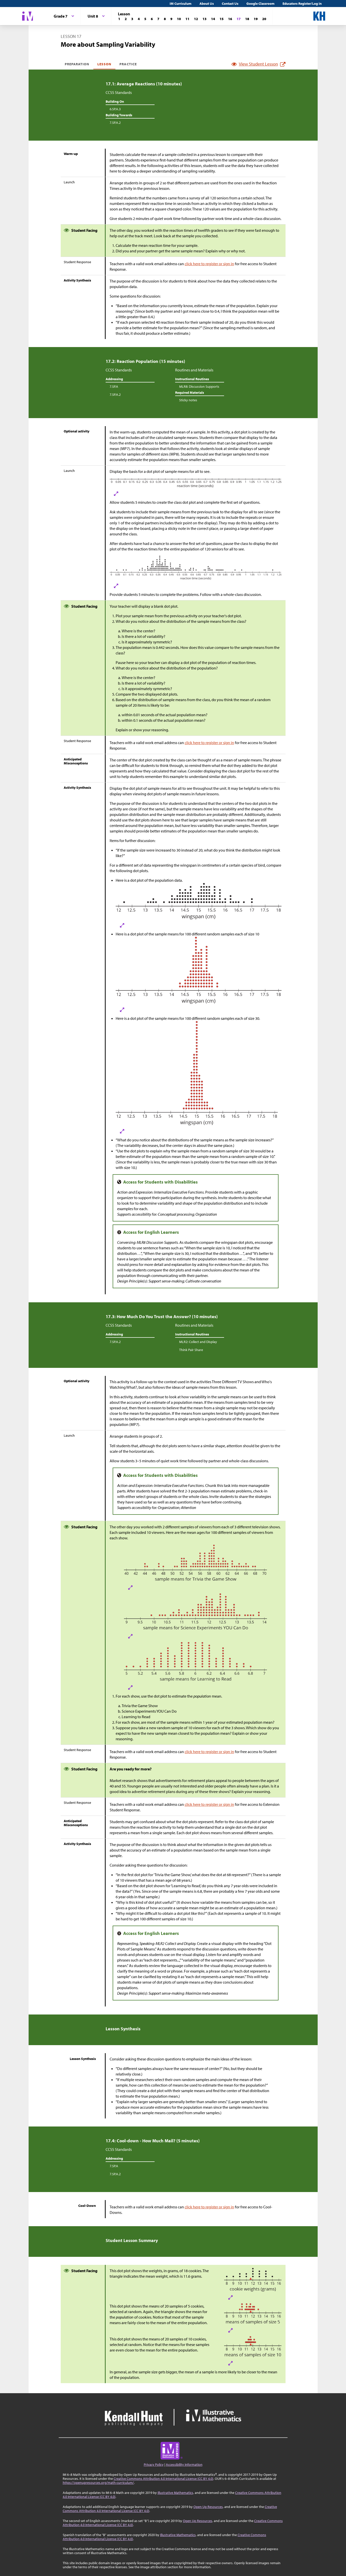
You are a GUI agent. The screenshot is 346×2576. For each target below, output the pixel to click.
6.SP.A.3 (115, 109)
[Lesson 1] (119, 19)
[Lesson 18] (247, 19)
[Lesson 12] (196, 19)
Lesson (104, 64)
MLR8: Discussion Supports (199, 386)
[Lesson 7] (158, 19)
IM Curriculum (180, 3)
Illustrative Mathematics (175, 2492)
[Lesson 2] (125, 19)
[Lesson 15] (221, 19)
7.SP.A (114, 386)
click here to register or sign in (209, 263)
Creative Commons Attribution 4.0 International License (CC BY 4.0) (163, 2478)
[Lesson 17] (238, 19)
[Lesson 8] (165, 19)
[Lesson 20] (264, 19)
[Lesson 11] (187, 19)
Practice (127, 64)
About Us (206, 3)
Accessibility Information (184, 2464)
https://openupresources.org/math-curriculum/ (98, 2482)
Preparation (77, 64)
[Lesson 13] (204, 19)
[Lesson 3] (132, 19)
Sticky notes (188, 400)
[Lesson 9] (171, 19)
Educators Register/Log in (302, 3)
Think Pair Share (191, 1350)
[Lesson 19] (255, 19)
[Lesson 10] (179, 19)
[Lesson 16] (230, 19)
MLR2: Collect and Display (198, 1342)
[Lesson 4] (138, 19)
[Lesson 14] (213, 19)
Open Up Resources (208, 2506)
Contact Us (230, 3)
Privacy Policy (154, 2464)
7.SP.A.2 (115, 123)
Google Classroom (260, 3)
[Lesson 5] (145, 19)
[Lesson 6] (152, 19)
